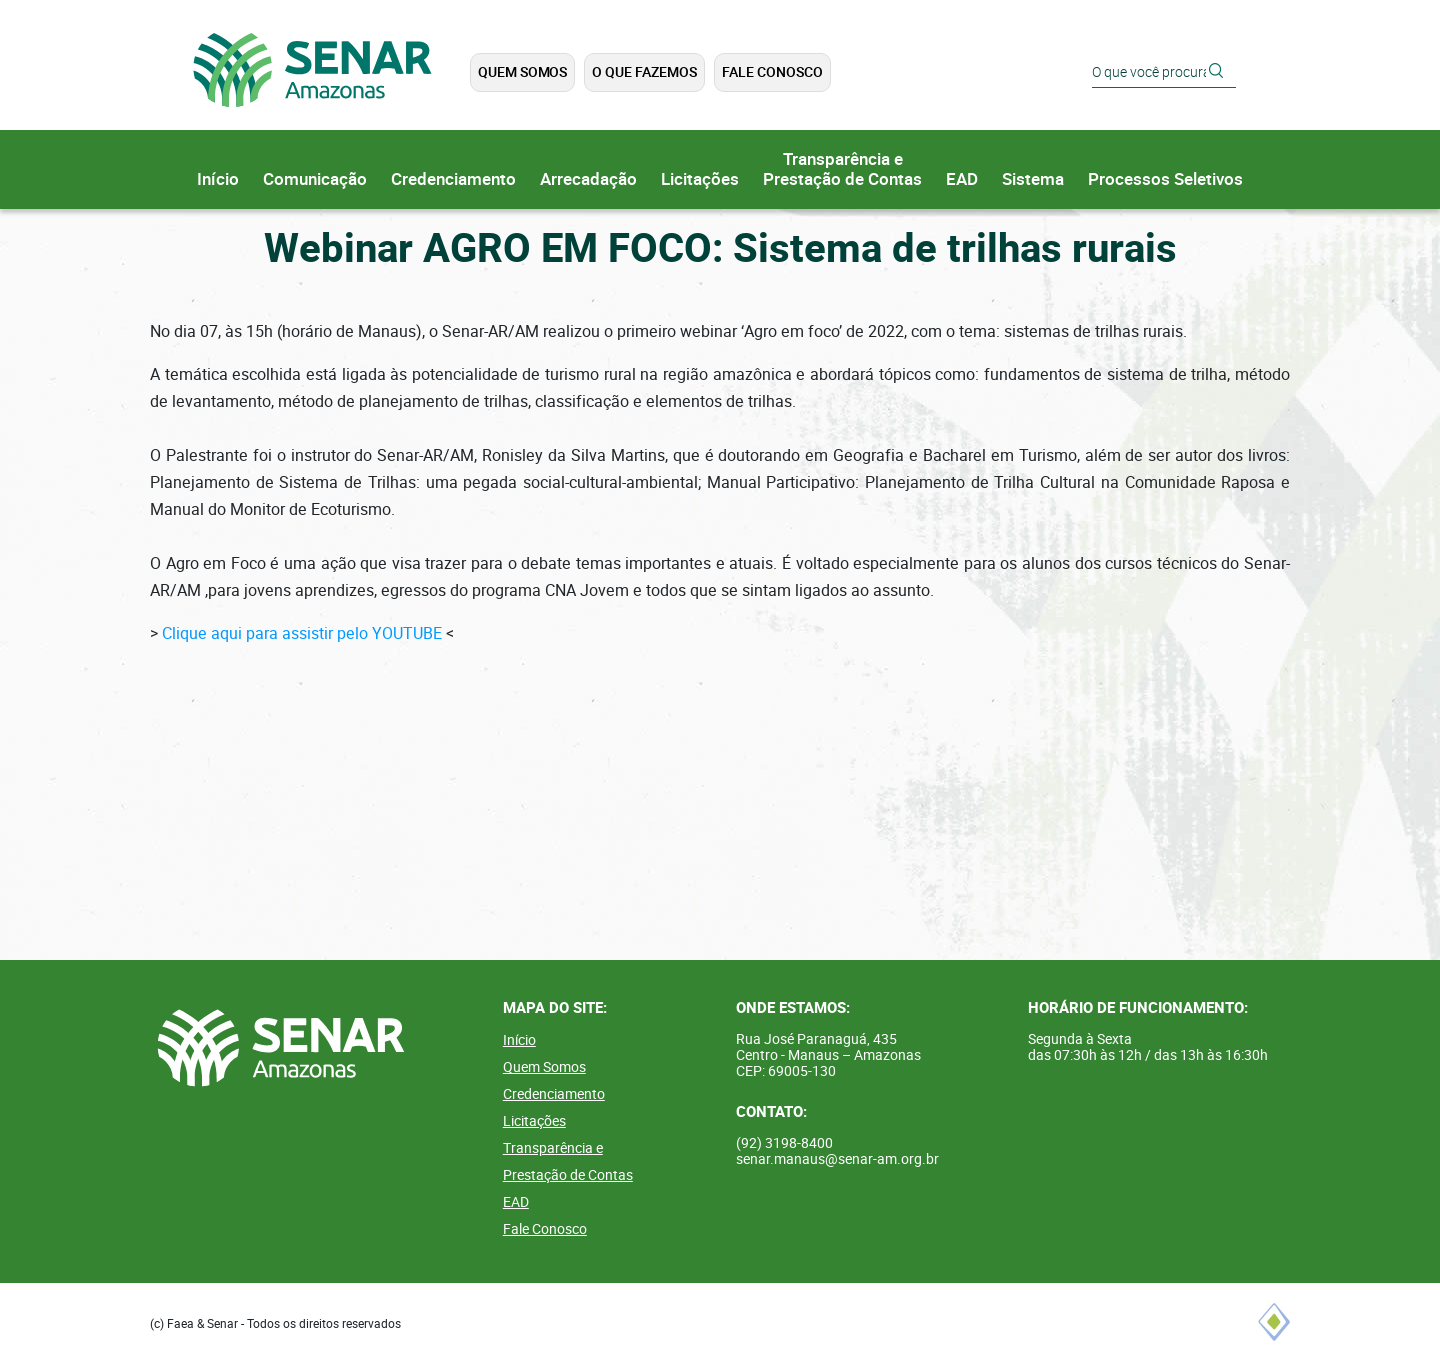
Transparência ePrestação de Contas (842, 169)
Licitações (700, 179)
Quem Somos (522, 72)
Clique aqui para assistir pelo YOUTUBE (302, 633)
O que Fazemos (644, 72)
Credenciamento (453, 179)
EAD (962, 179)
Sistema (1033, 179)
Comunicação (315, 179)
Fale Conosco (772, 72)
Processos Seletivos (1165, 179)
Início (218, 179)
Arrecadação (588, 179)
